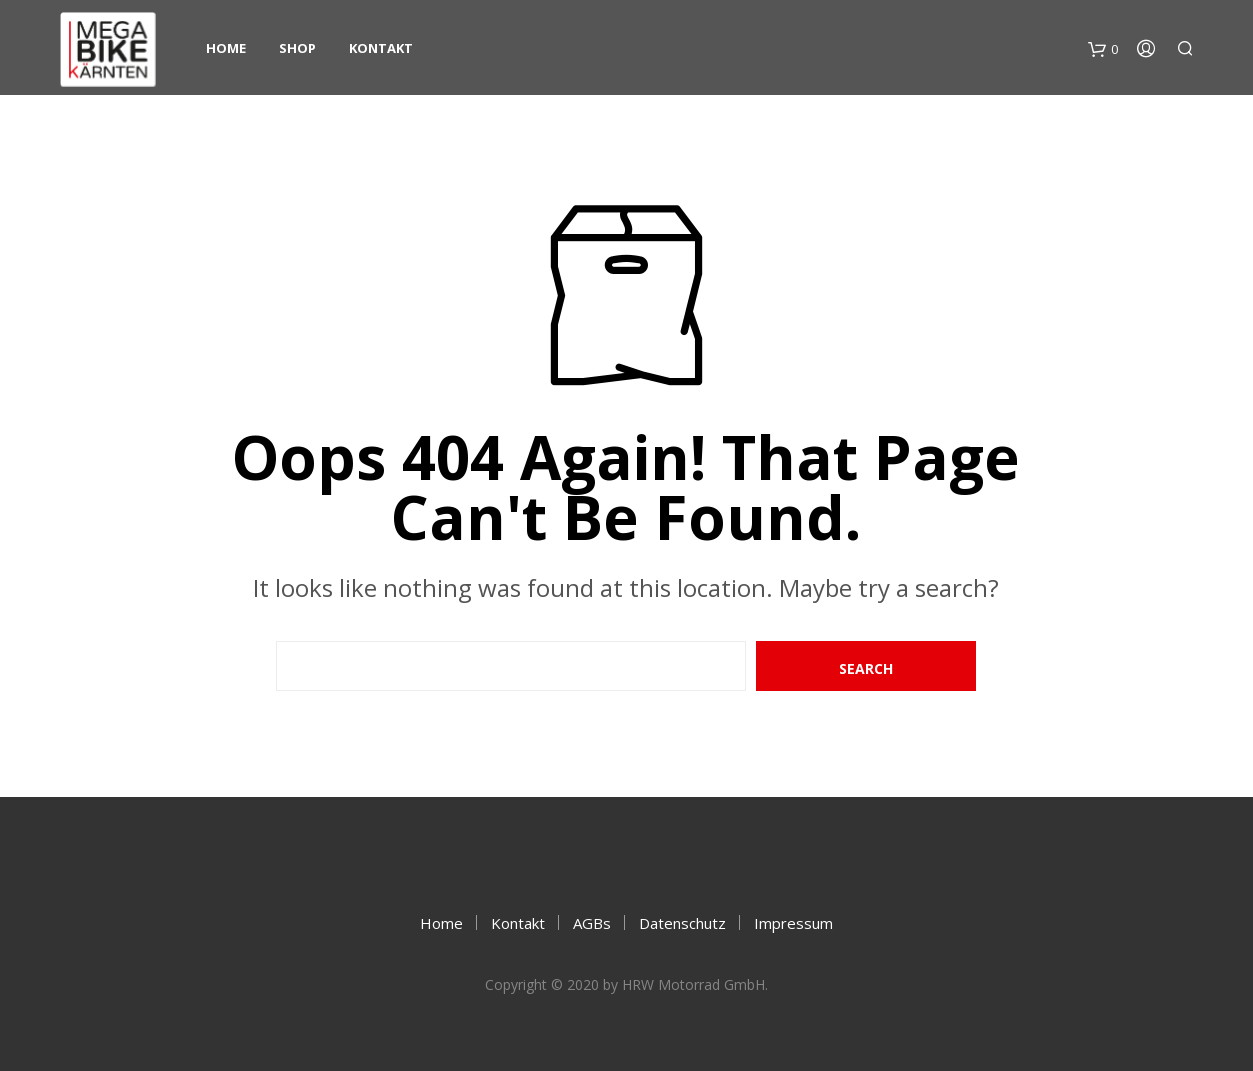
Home (226, 48)
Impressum (793, 923)
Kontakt (381, 48)
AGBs (592, 923)
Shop (297, 48)
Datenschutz (682, 923)
